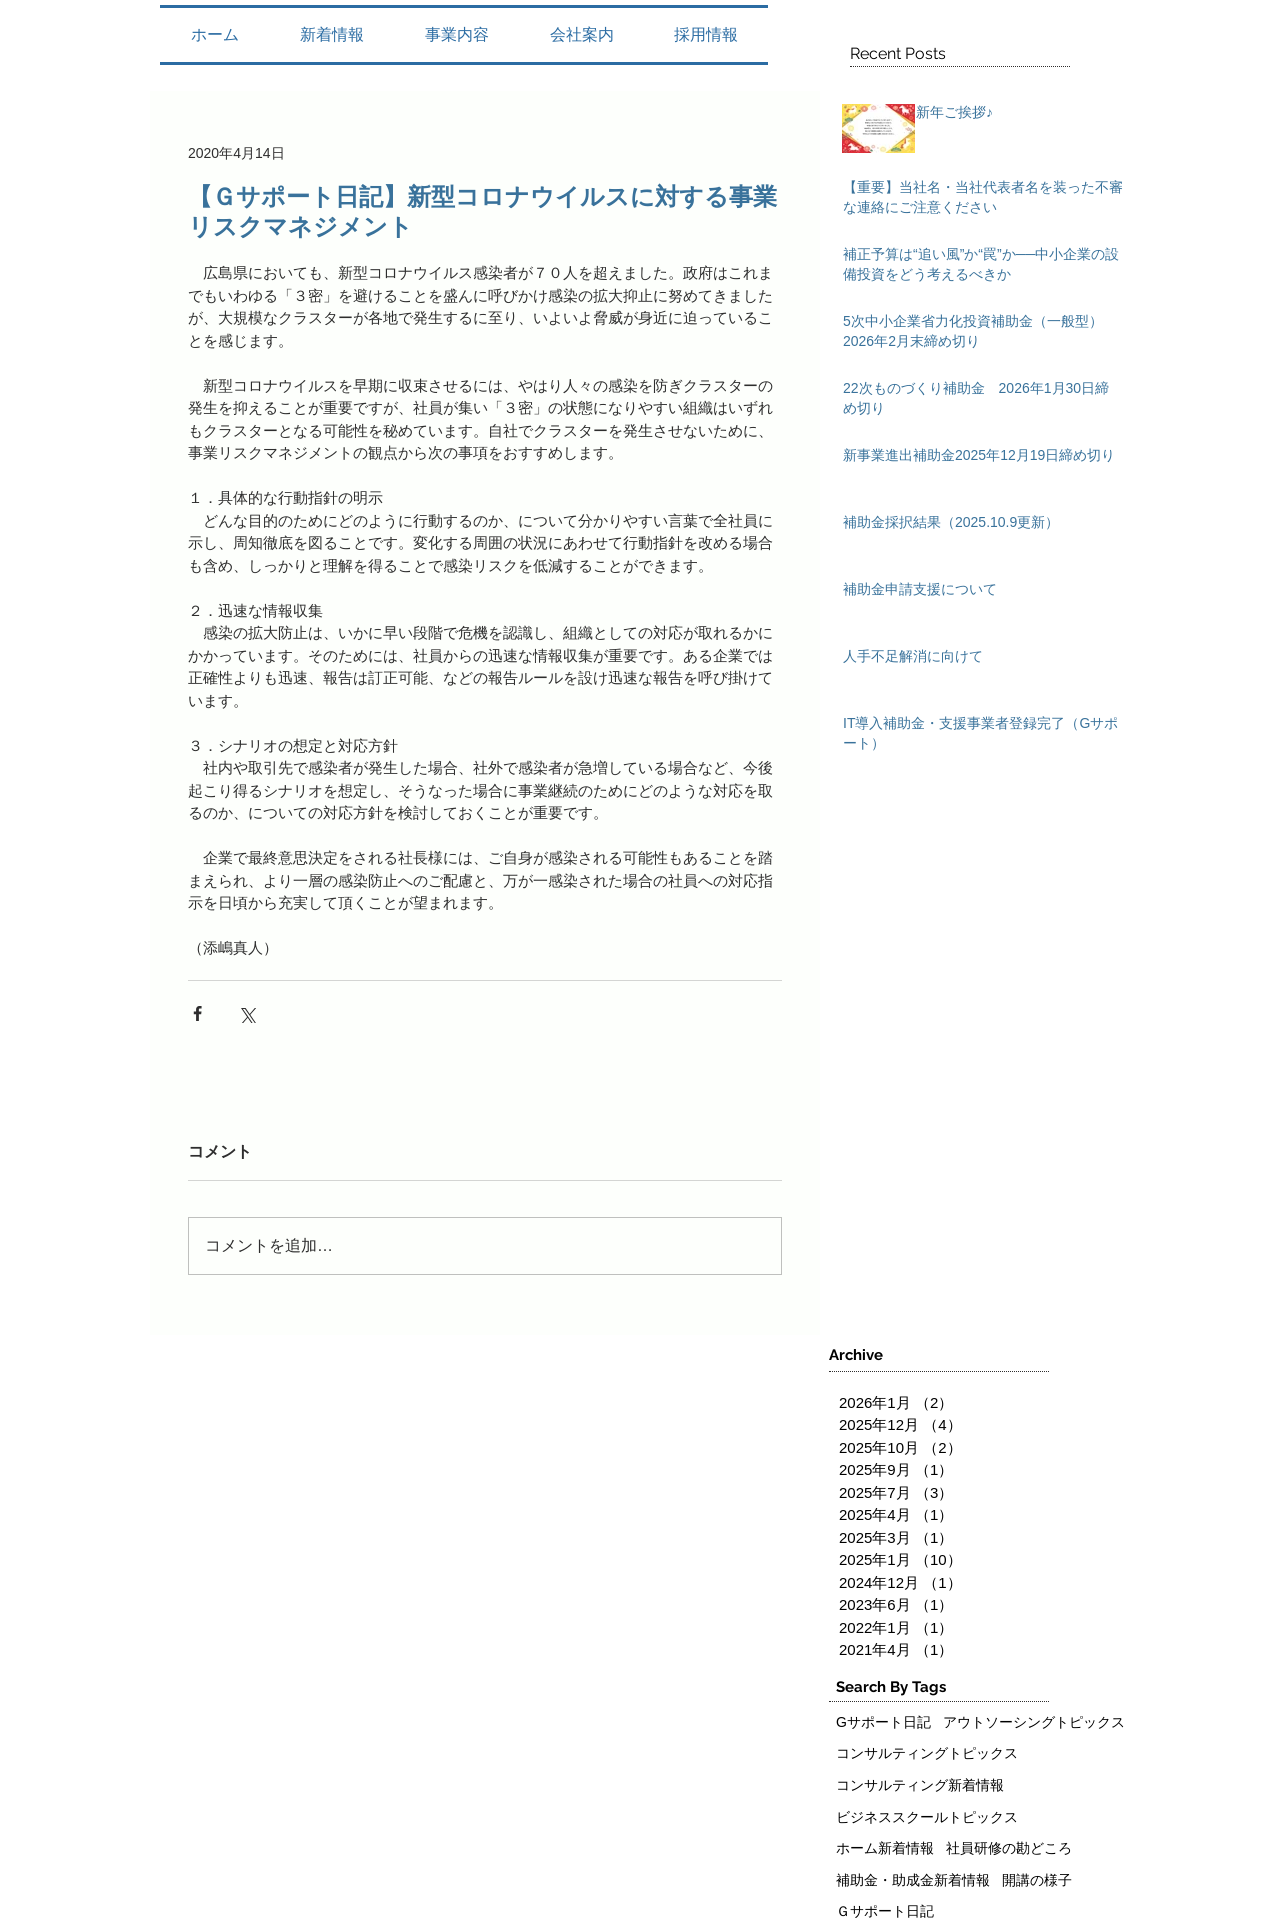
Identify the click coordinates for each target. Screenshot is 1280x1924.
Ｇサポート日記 (885, 1911)
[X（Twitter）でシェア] (246, 1013)
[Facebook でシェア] (197, 1013)
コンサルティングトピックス (927, 1753)
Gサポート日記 (883, 1722)
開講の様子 (1037, 1880)
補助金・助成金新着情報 (913, 1880)
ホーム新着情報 (885, 1848)
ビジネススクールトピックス (927, 1817)
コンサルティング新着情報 (920, 1785)
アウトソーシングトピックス (1034, 1722)
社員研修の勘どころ (1009, 1848)
